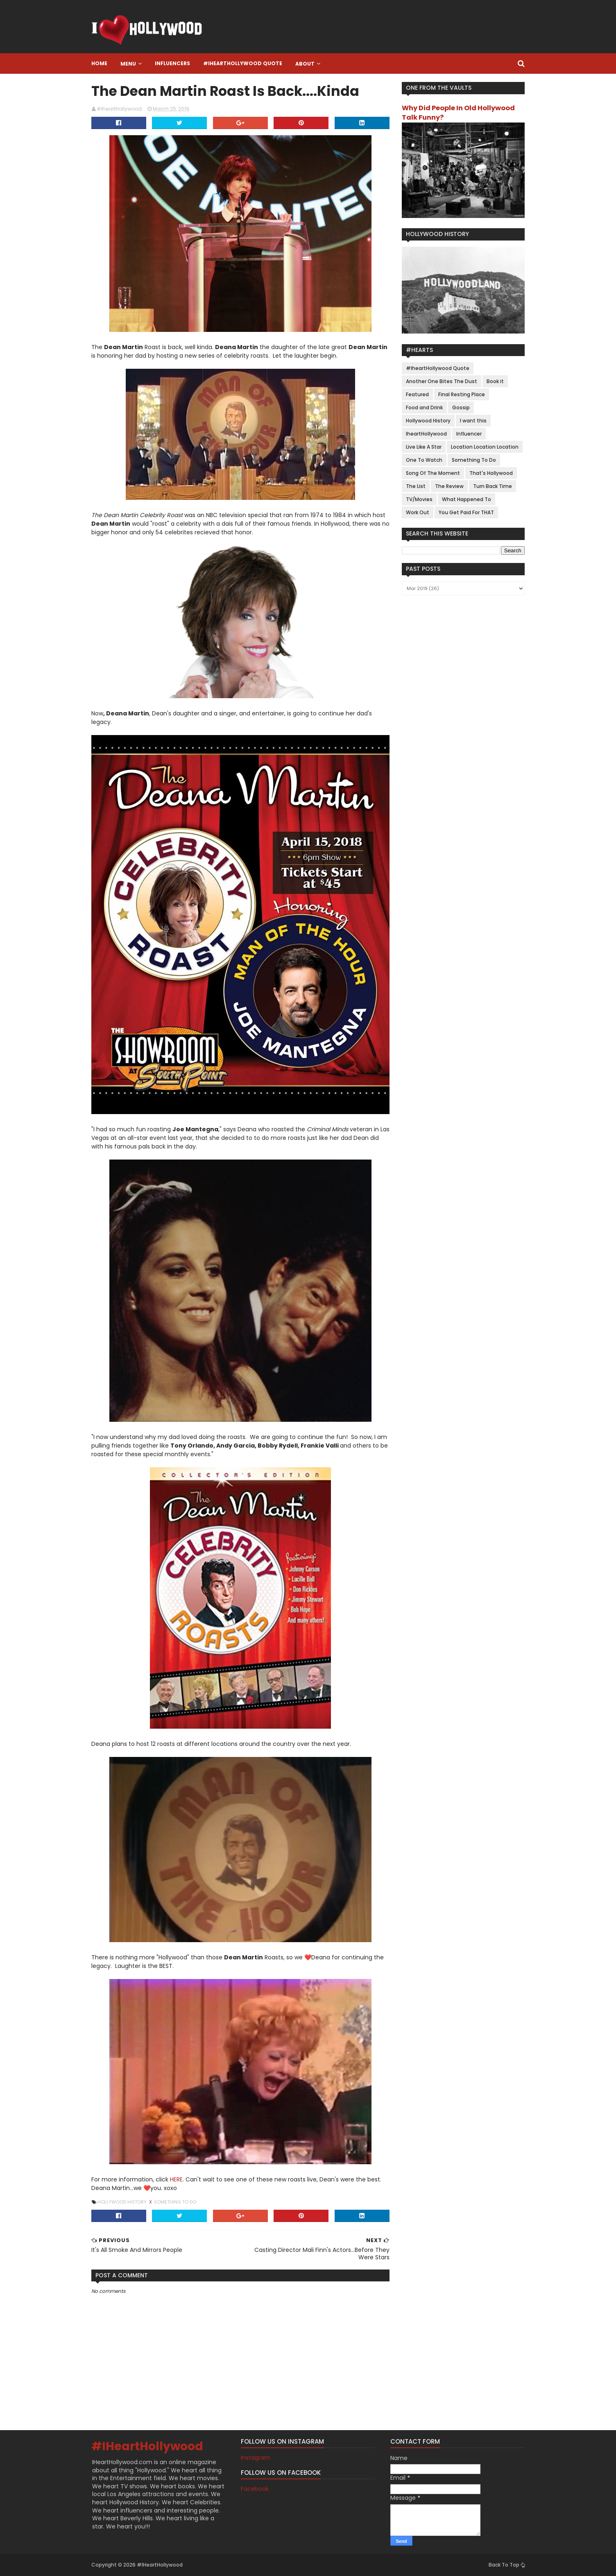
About (305, 63)
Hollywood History (122, 2202)
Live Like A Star (424, 446)
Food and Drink (424, 407)
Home (99, 63)
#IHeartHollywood (147, 2446)
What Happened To (466, 499)
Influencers (172, 63)
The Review (449, 486)
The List (416, 486)
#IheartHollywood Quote (242, 63)
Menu (128, 63)
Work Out (417, 512)
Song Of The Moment (433, 473)
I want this (473, 420)
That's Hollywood (491, 473)
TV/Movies (419, 499)
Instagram (255, 2457)
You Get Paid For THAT (466, 512)
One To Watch (424, 459)
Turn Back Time (492, 486)
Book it (495, 381)
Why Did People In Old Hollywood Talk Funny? (458, 112)
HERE (176, 2179)
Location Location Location (485, 446)
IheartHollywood (426, 433)
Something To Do (175, 2202)
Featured (417, 394)
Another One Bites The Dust (441, 381)
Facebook (255, 2489)
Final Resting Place (461, 394)
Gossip (461, 407)
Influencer (469, 433)
